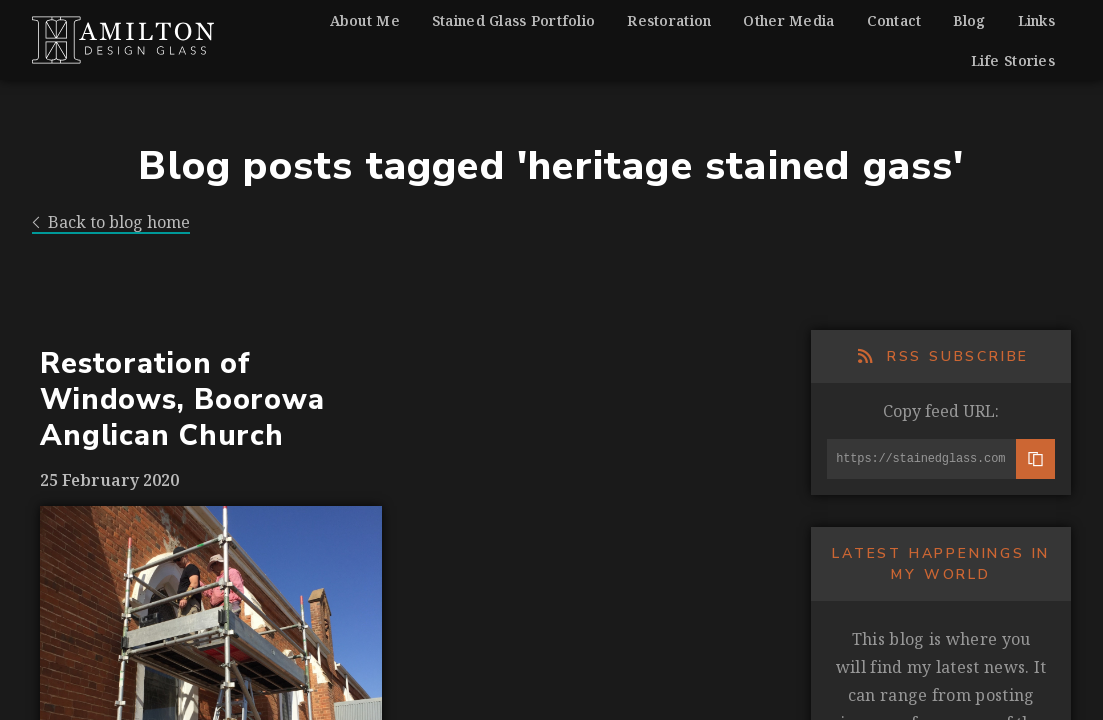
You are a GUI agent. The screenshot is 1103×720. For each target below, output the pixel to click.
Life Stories (1013, 60)
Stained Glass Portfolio (513, 20)
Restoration (669, 20)
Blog (969, 20)
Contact (894, 20)
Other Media (788, 20)
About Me (365, 20)
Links (1036, 20)
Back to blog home (111, 222)
